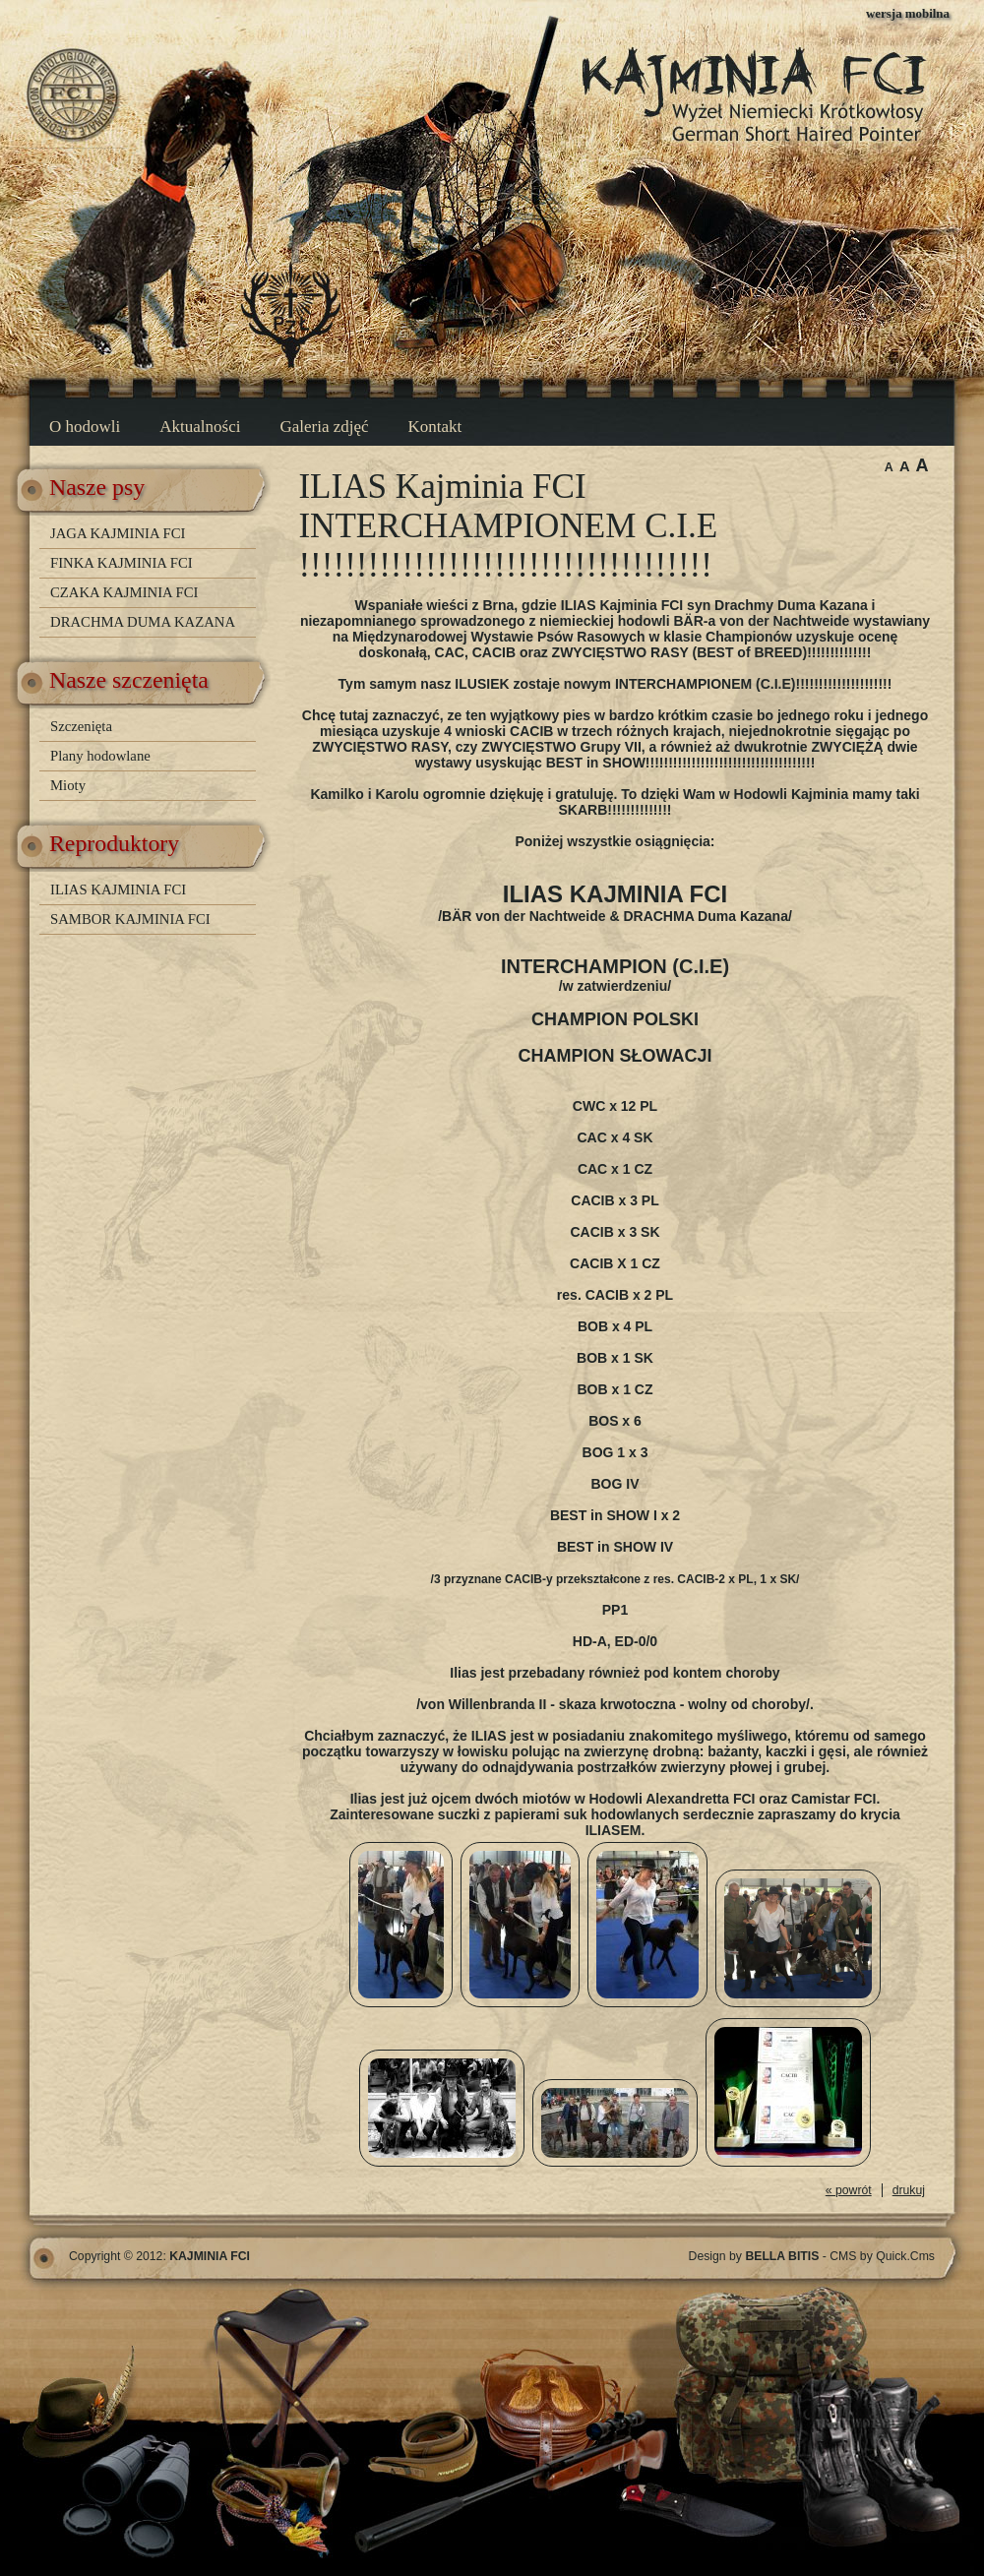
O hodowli (84, 426)
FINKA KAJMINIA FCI (121, 563)
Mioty (68, 785)
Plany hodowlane (100, 756)
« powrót (849, 2190)
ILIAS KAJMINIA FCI (118, 889)
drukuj (908, 2190)
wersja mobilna (908, 13)
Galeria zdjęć (323, 426)
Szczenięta (81, 726)
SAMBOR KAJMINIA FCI (130, 919)
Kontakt (435, 426)
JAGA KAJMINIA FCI (117, 533)
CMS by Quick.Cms (882, 2256)
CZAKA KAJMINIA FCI (124, 592)
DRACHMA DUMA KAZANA (142, 622)
